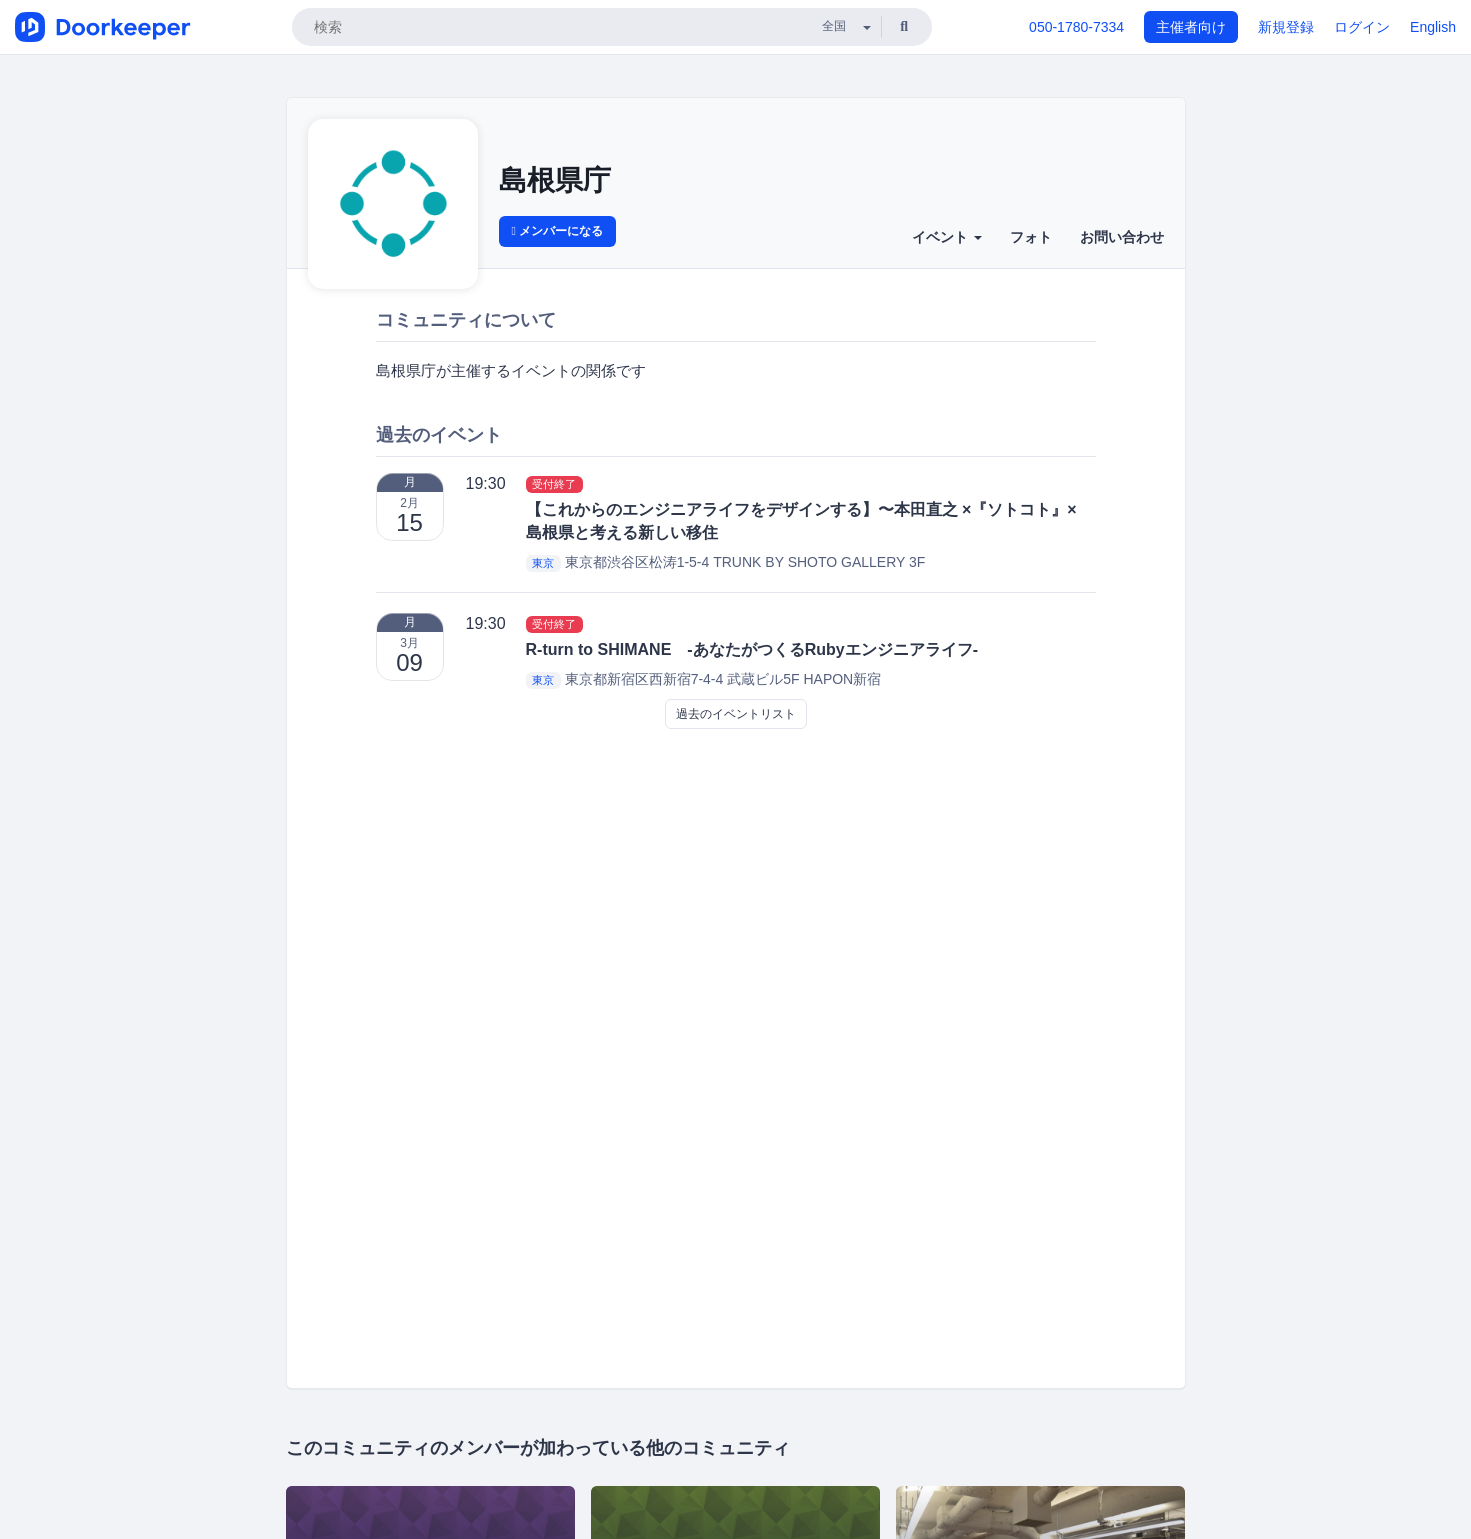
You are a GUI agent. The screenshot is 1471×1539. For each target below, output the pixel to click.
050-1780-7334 (1076, 27)
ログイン (1362, 27)
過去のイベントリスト (736, 714)
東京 (543, 563)
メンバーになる (558, 231)
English (1433, 27)
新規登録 (1286, 27)
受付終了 (554, 484)
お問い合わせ (1122, 237)
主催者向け (1191, 27)
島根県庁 (555, 180)
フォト (1031, 237)
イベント (947, 237)
